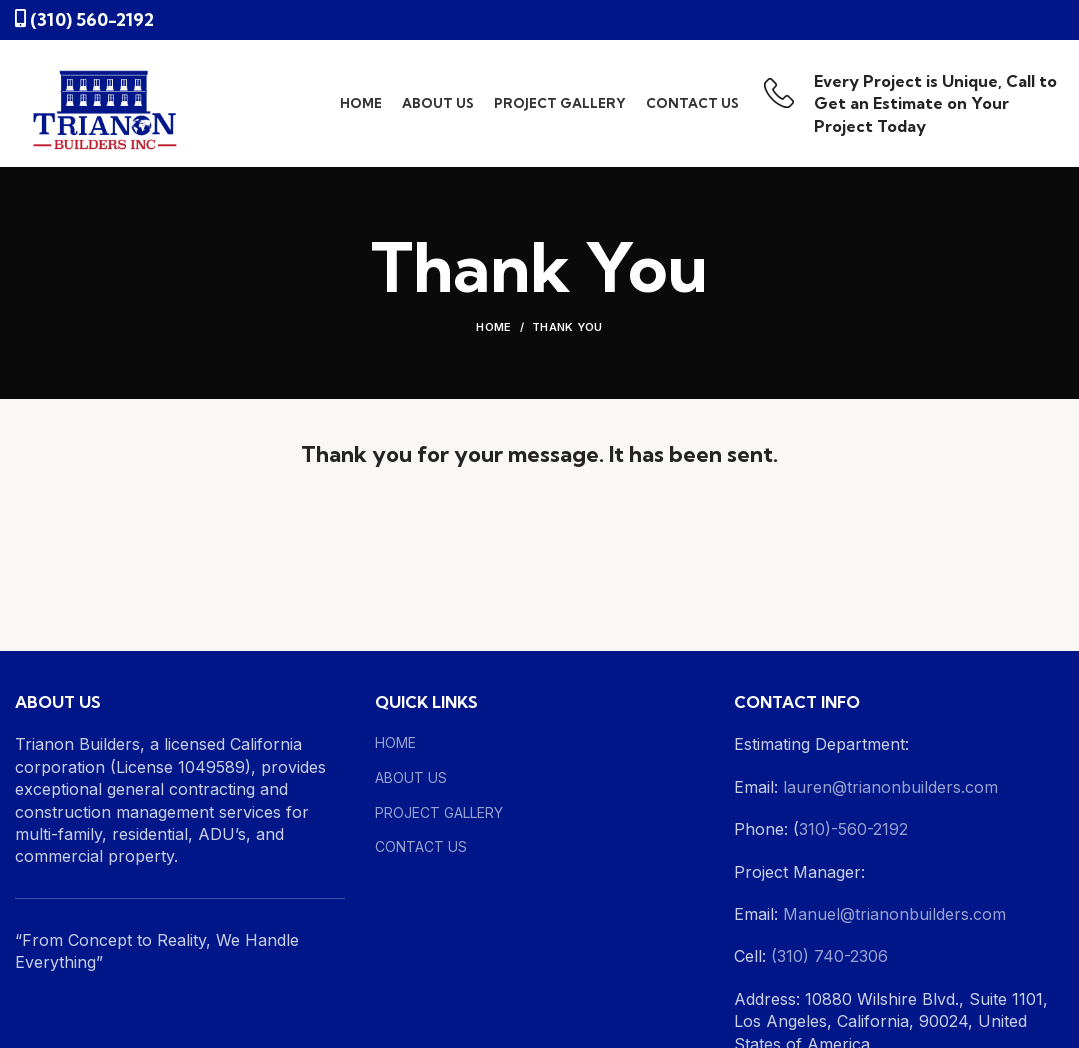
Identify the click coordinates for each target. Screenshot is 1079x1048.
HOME (395, 742)
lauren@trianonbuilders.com (890, 787)
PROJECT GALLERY (439, 812)
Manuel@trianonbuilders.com (892, 914)
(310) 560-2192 (92, 19)
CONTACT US (421, 846)
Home (493, 327)
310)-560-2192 (853, 829)
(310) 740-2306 (829, 956)
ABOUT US (411, 777)
